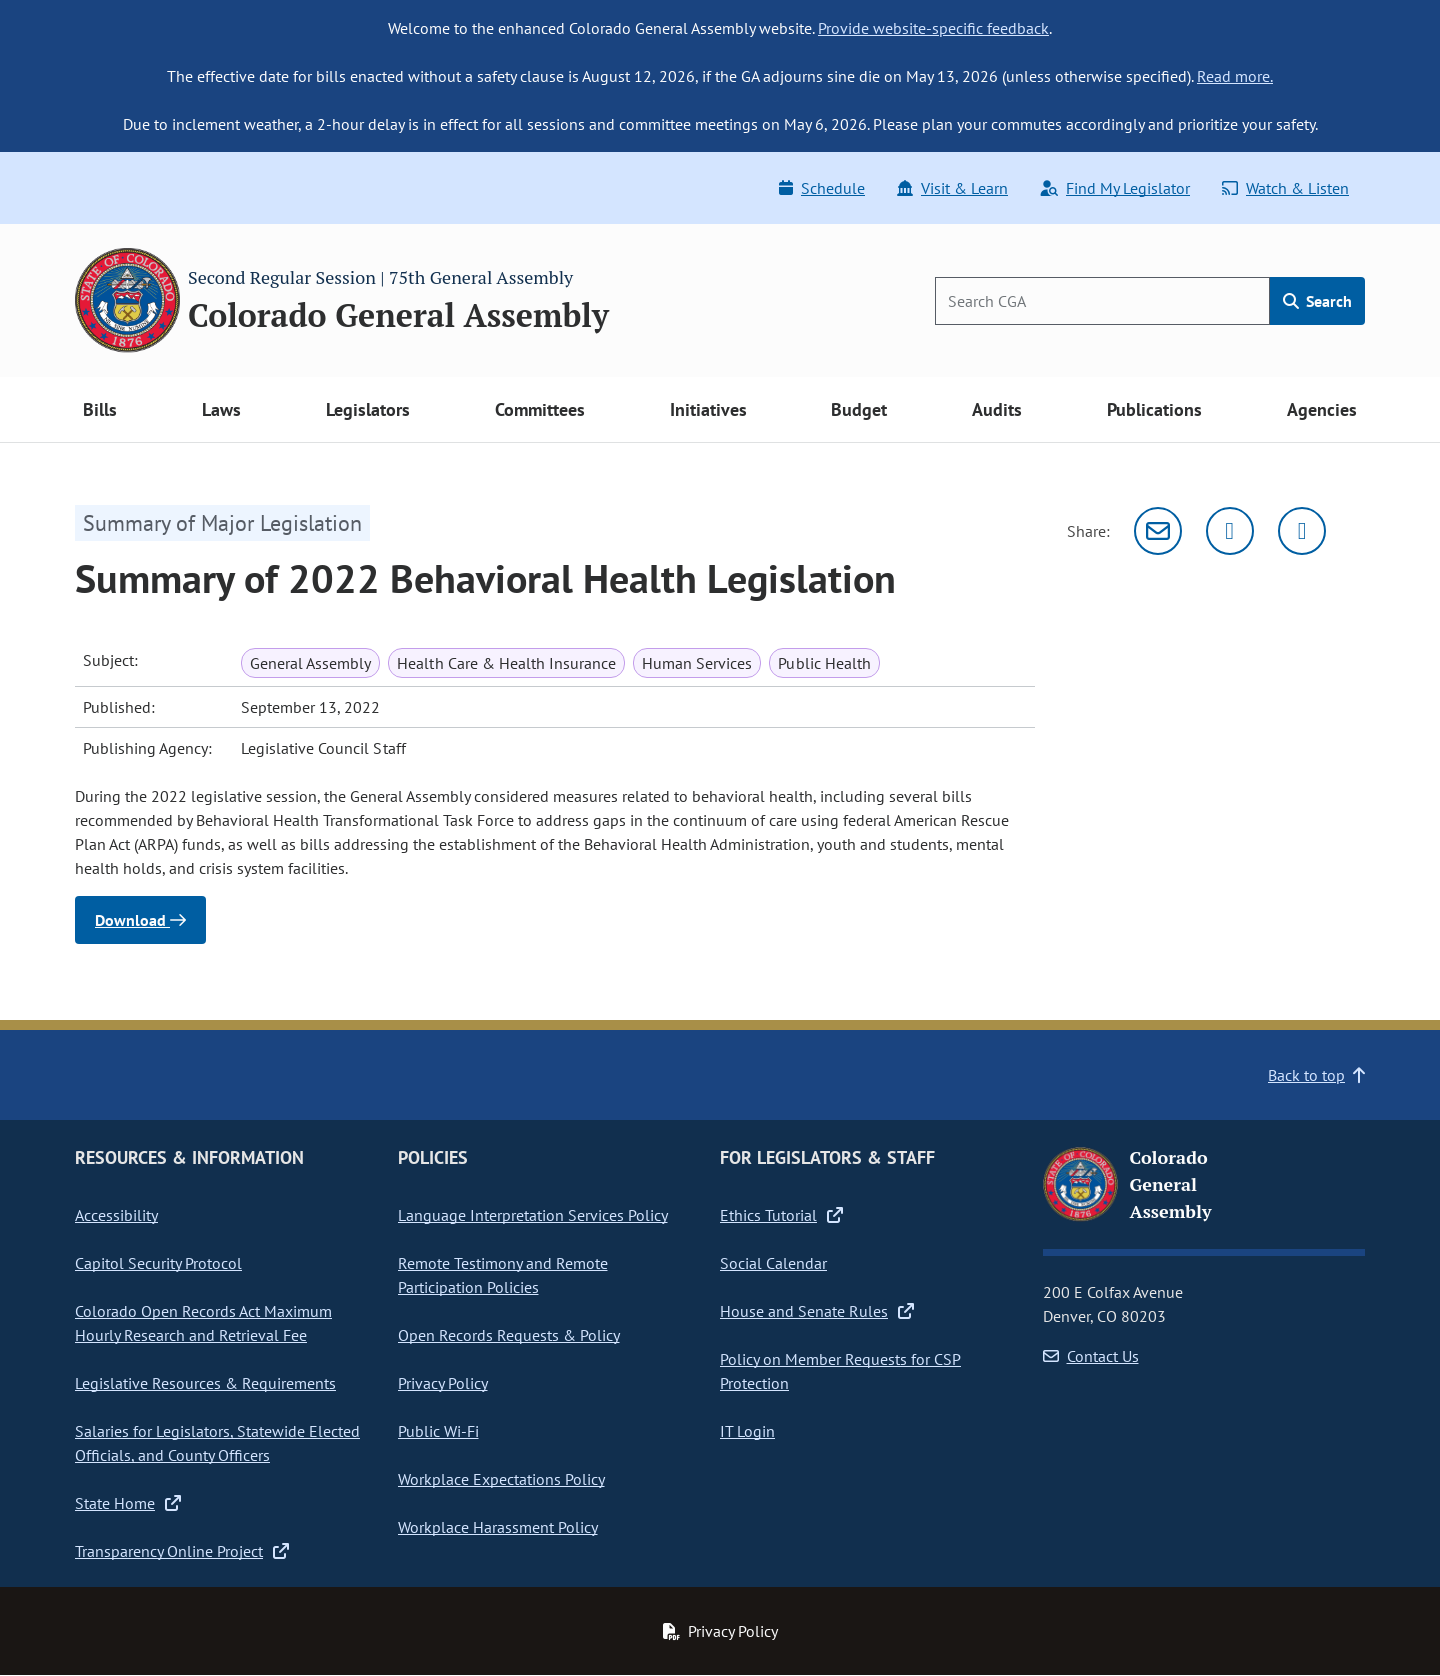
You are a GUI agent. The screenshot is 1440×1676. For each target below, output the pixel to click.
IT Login (747, 1431)
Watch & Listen (1285, 188)
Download (140, 920)
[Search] (1102, 301)
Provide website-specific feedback (933, 28)
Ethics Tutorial (781, 1215)
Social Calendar (773, 1263)
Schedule (822, 188)
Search (1317, 301)
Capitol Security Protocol (158, 1263)
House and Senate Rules (817, 1311)
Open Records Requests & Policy (509, 1335)
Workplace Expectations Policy (501, 1479)
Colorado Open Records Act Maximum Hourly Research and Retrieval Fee (203, 1323)
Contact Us (1091, 1356)
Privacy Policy (443, 1383)
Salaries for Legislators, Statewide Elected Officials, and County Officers (217, 1443)
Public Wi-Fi (438, 1431)
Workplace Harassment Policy (498, 1527)
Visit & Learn (952, 188)
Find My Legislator (1115, 188)
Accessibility (116, 1215)
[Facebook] (1302, 531)
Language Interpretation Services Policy (533, 1215)
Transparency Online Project (182, 1551)
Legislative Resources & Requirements (205, 1383)
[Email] (1158, 531)
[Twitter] (1230, 531)
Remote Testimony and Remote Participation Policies (503, 1275)
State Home (128, 1503)
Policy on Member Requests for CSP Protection (840, 1371)
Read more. (1235, 76)
